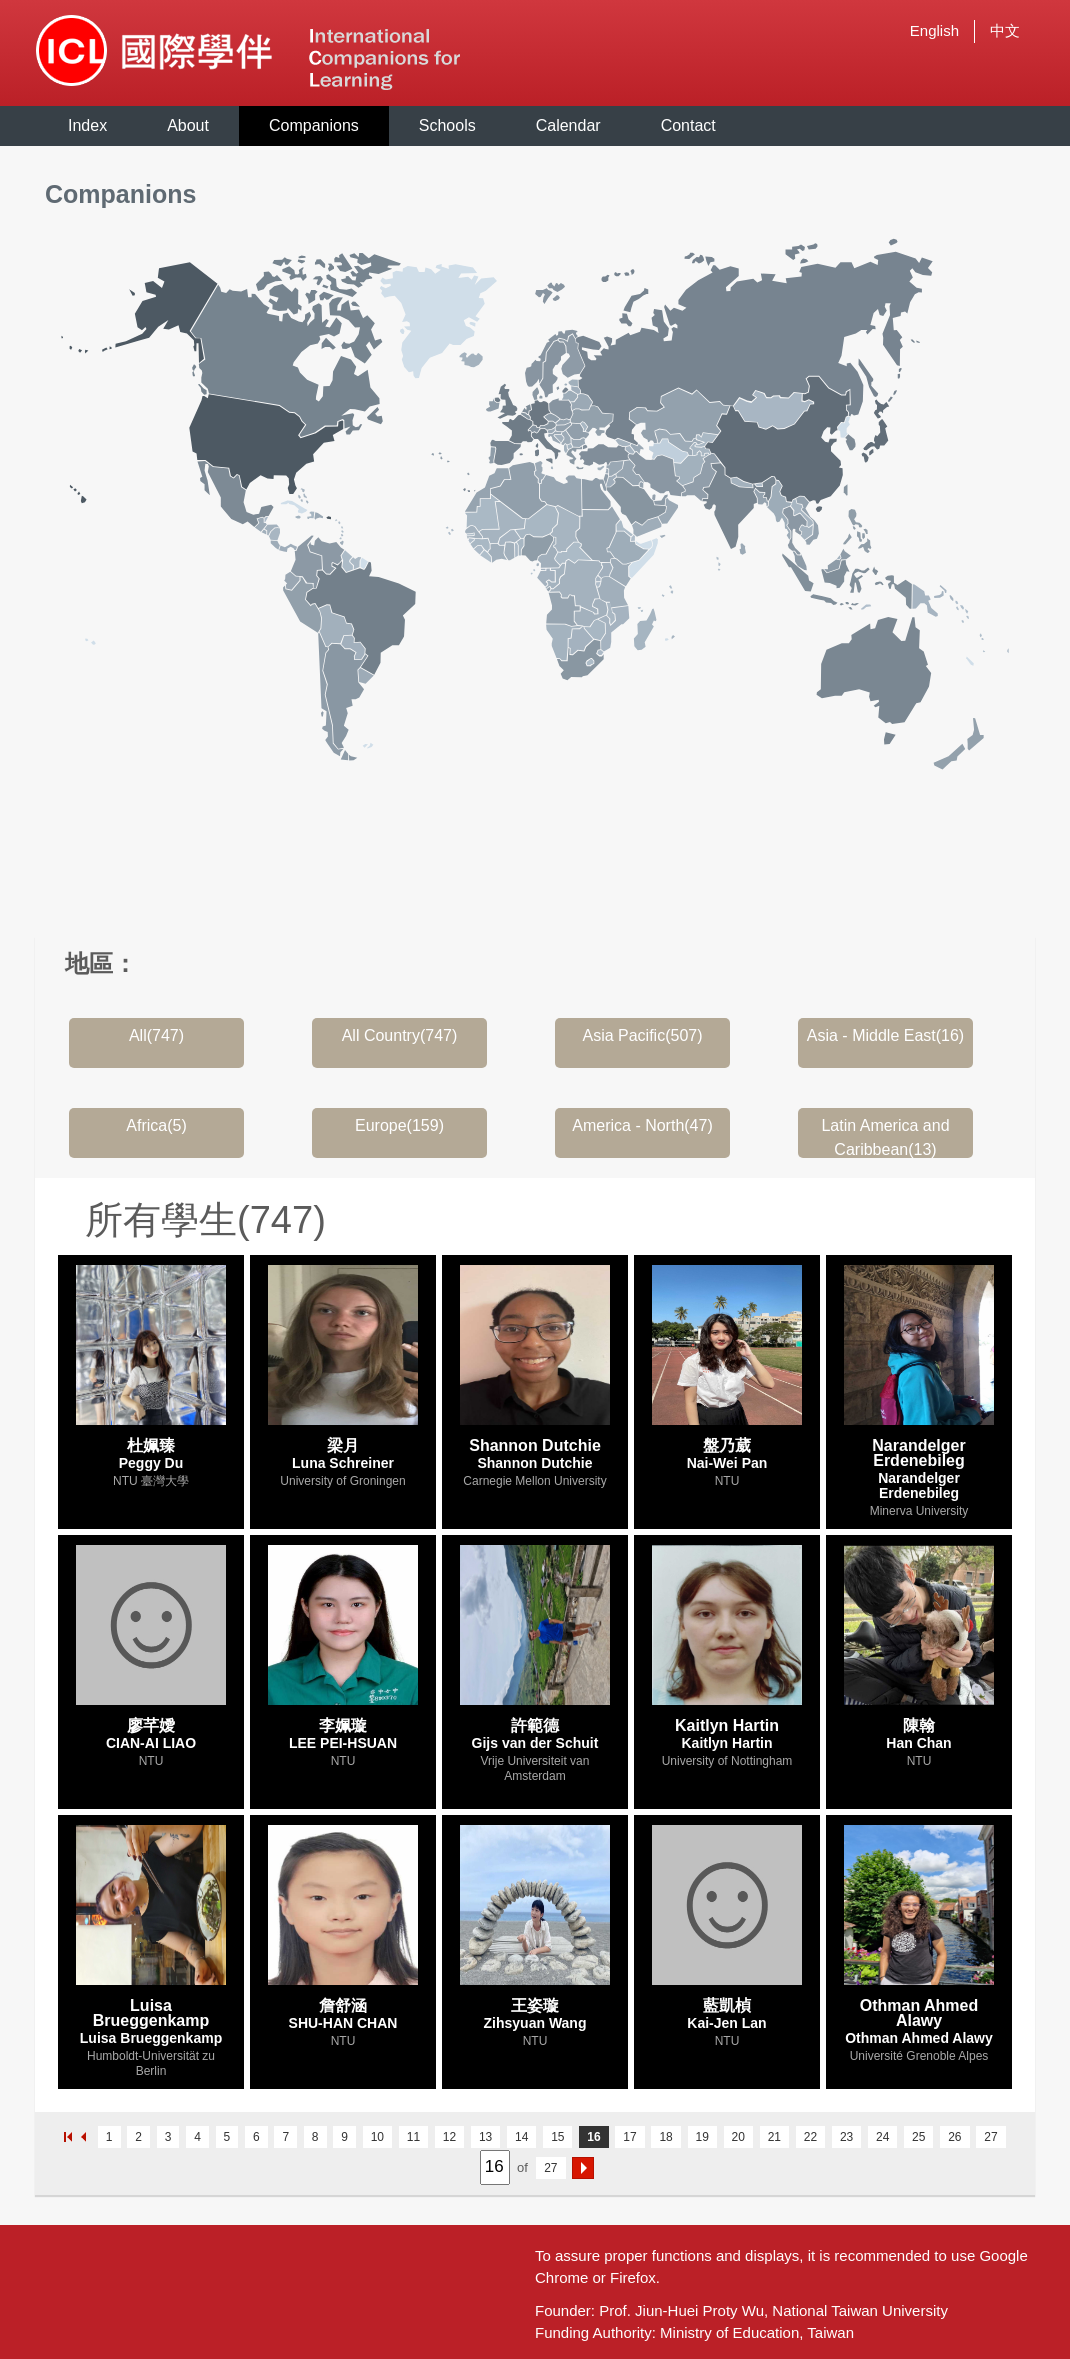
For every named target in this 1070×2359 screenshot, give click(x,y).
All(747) (156, 1035)
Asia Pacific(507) (642, 1035)
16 (593, 2137)
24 (882, 2137)
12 (449, 2137)
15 (557, 2137)
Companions (314, 125)
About (188, 125)
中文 (1005, 30)
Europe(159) (399, 1125)
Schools (447, 125)
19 (702, 2137)
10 (377, 2137)
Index (87, 125)
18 (665, 2137)
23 (846, 2137)
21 (774, 2137)
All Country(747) (400, 1035)
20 (738, 2137)
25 (918, 2137)
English (934, 30)
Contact (688, 125)
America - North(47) (642, 1125)
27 (990, 2137)
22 (810, 2137)
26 (954, 2137)
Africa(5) (156, 1125)
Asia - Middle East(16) (885, 1035)
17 (629, 2137)
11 (413, 2137)
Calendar (568, 125)
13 (485, 2137)
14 (521, 2137)
